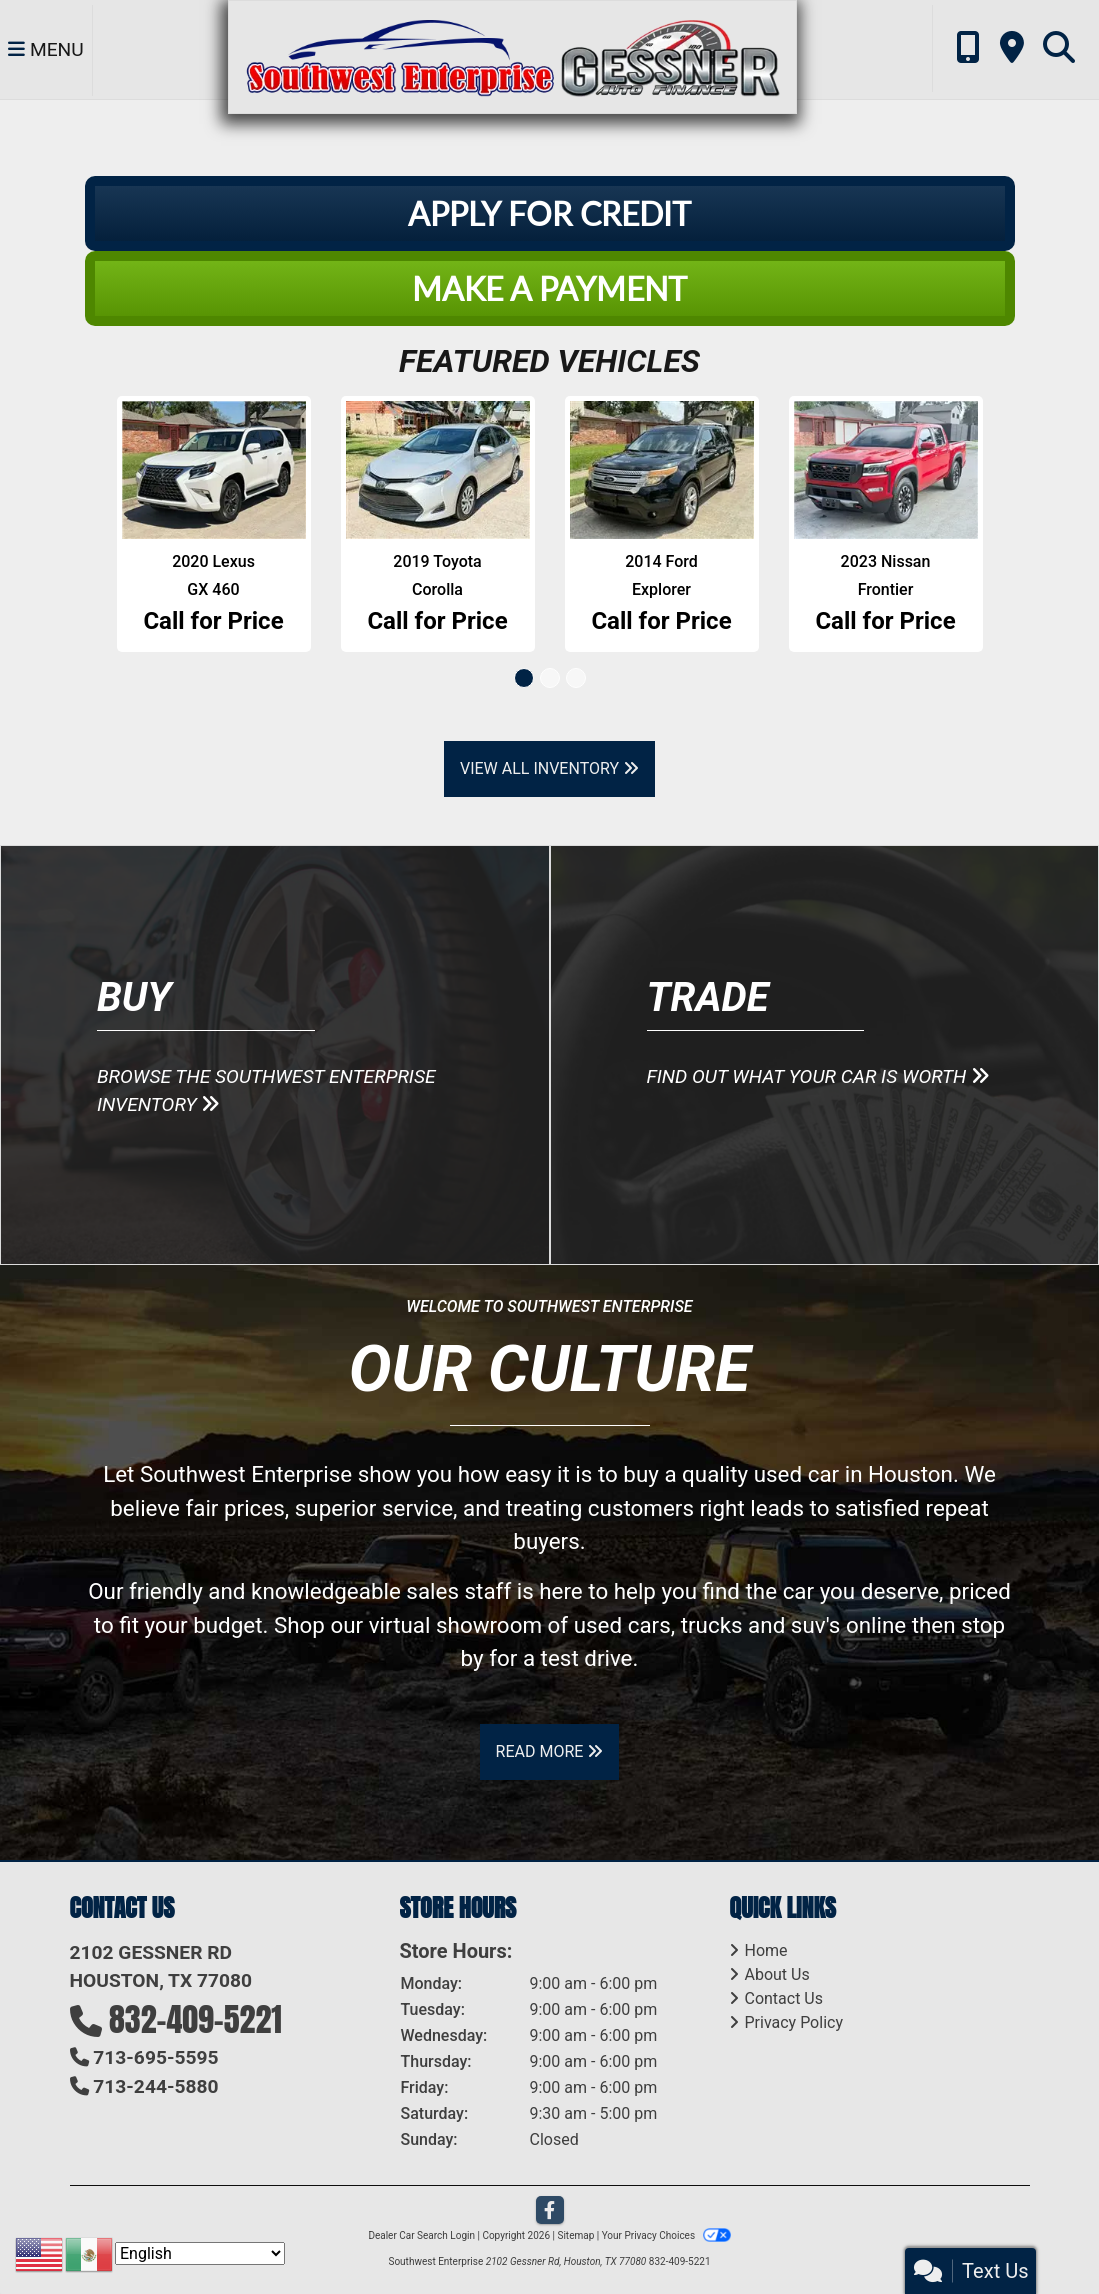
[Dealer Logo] (511, 55)
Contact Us (783, 1998)
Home (765, 1950)
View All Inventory (549, 768)
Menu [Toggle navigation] (46, 50)
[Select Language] (200, 2253)
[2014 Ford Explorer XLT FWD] (662, 470)
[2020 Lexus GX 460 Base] (214, 470)
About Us (776, 1974)
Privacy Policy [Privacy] (793, 2022)
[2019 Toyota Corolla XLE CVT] (438, 470)
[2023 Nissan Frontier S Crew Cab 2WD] (886, 470)
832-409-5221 (195, 2019)
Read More (550, 1751)
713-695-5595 (155, 2057)
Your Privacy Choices (666, 2235)
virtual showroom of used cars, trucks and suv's (605, 1625)
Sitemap (575, 2235)
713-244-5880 (155, 2086)
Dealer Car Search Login (421, 2235)
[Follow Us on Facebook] (550, 2211)
